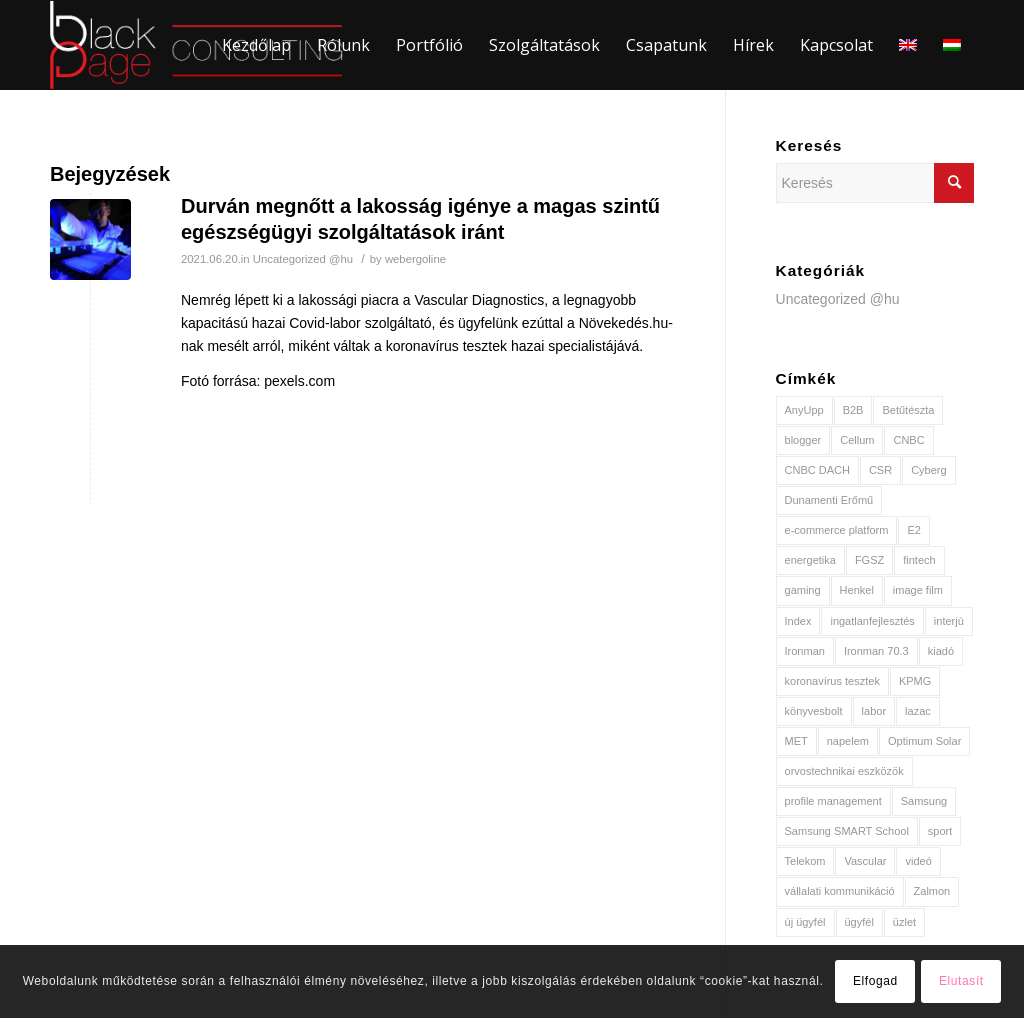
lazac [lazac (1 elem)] (918, 711)
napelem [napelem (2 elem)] (848, 741)
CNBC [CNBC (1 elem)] (908, 440)
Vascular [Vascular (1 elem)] (865, 861)
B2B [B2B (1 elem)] (853, 410)
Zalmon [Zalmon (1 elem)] (932, 891)
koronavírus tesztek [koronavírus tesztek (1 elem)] (832, 681)
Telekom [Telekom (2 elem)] (805, 861)
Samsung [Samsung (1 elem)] (924, 801)
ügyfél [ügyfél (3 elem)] (859, 922)
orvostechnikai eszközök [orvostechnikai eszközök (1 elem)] (844, 771)
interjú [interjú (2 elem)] (949, 621)
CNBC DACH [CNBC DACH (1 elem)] (817, 470)
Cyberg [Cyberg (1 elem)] (928, 470)
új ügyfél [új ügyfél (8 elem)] (805, 922)
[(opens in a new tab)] (90, 239)
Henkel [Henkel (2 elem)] (857, 590)
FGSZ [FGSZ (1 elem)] (869, 560)
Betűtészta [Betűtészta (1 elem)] (908, 410)
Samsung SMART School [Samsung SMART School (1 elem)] (847, 831)
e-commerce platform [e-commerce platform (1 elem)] (837, 530)
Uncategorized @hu (303, 259)
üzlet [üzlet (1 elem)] (904, 922)
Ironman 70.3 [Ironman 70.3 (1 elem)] (876, 651)
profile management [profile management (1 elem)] (833, 801)
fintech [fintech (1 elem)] (919, 560)
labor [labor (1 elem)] (874, 711)
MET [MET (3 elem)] (796, 741)
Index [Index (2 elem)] (798, 621)
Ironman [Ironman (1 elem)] (805, 651)
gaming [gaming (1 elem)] (803, 590)
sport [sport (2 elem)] (940, 831)
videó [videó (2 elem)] (918, 861)
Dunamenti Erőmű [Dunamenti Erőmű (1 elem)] (829, 500)
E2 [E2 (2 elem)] (913, 530)
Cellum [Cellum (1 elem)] (857, 440)
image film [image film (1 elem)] (918, 590)
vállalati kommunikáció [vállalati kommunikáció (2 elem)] (840, 891)
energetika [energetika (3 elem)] (810, 560)
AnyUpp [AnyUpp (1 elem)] (804, 410)
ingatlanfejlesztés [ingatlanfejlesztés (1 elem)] (872, 621)
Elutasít (961, 981)
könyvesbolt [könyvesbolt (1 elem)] (814, 711)
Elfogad (875, 981)
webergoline (415, 259)
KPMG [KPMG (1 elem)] (915, 681)
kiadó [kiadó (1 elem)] (941, 651)
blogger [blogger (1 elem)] (803, 440)
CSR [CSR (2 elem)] (880, 470)
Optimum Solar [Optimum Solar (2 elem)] (924, 741)
